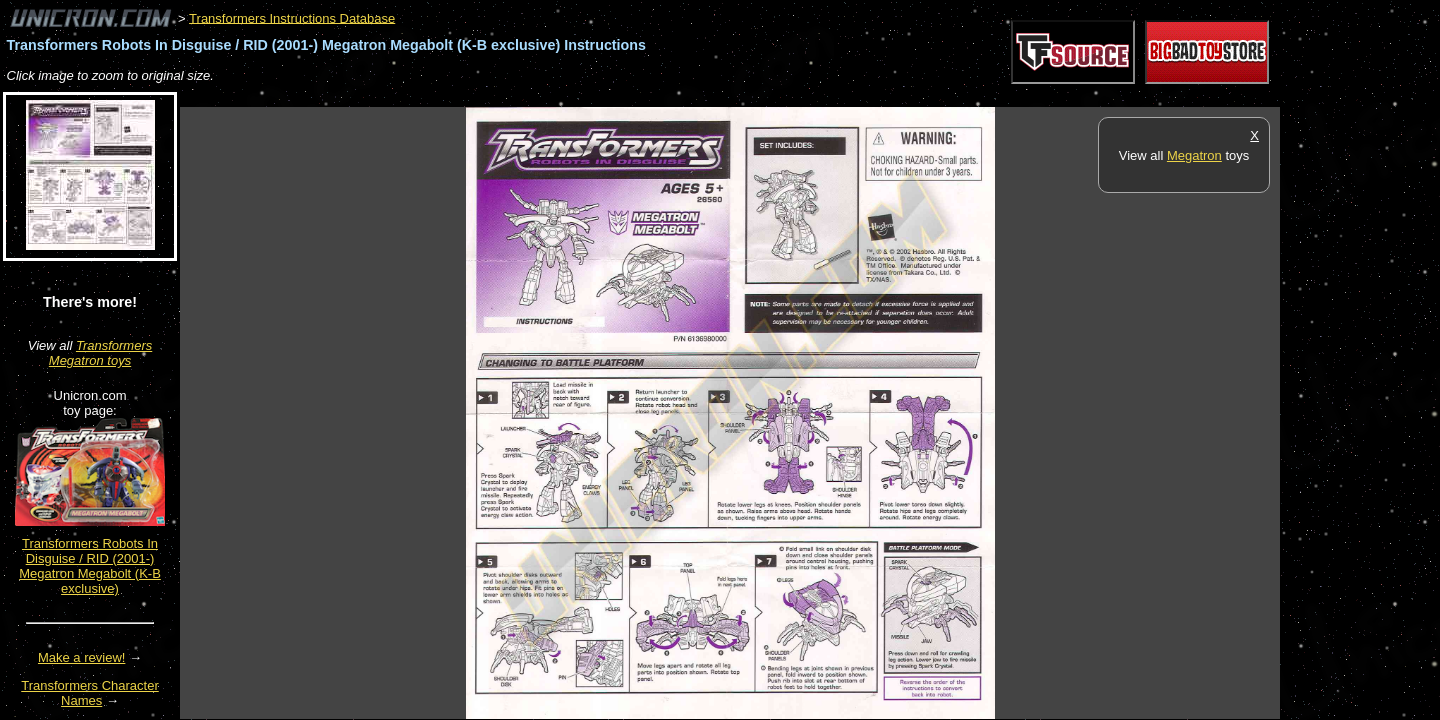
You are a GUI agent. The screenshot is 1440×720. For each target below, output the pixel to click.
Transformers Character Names (90, 693)
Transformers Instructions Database (292, 17)
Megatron (1194, 155)
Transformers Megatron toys (100, 353)
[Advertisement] (544, 96)
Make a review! (81, 657)
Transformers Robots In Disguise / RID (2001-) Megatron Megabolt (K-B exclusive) (90, 566)
